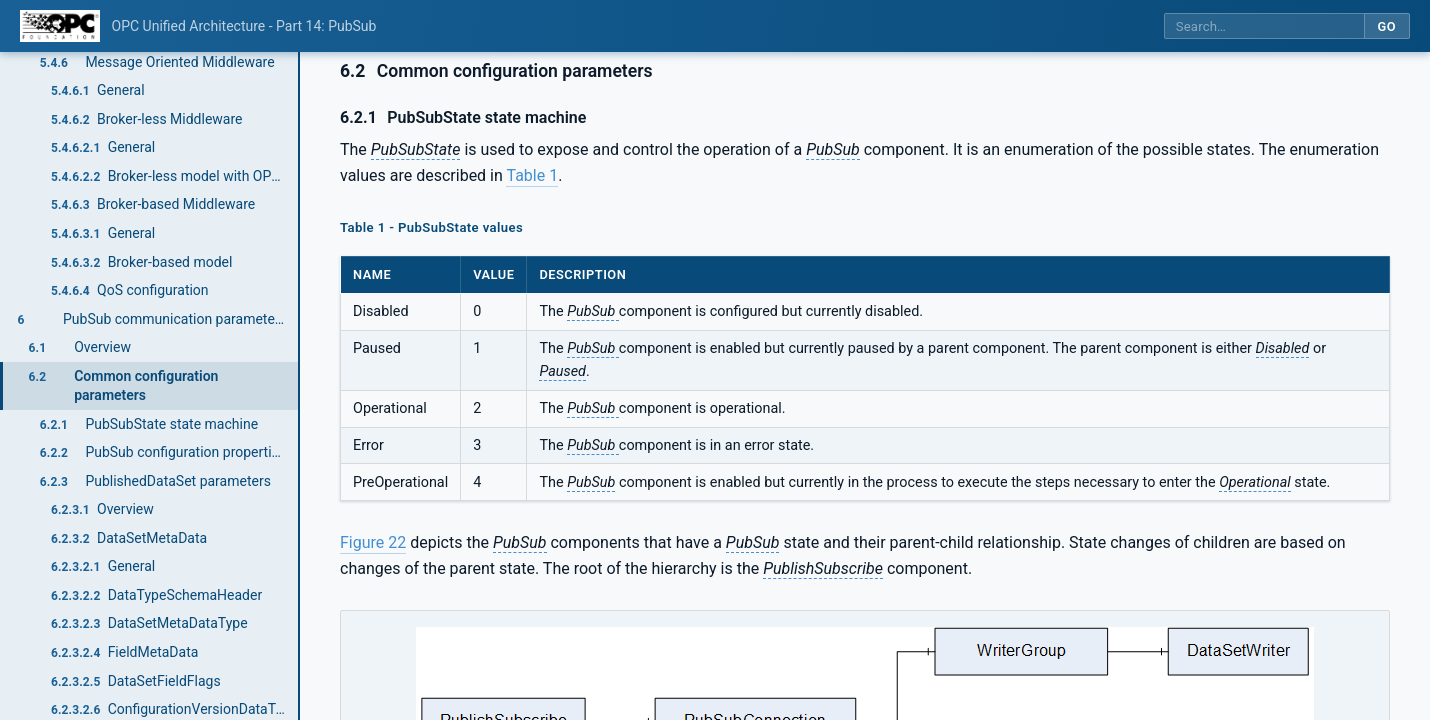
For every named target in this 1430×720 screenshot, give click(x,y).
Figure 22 (373, 542)
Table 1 (532, 175)
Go (1386, 26)
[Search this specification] (1264, 26)
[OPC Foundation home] (60, 26)
